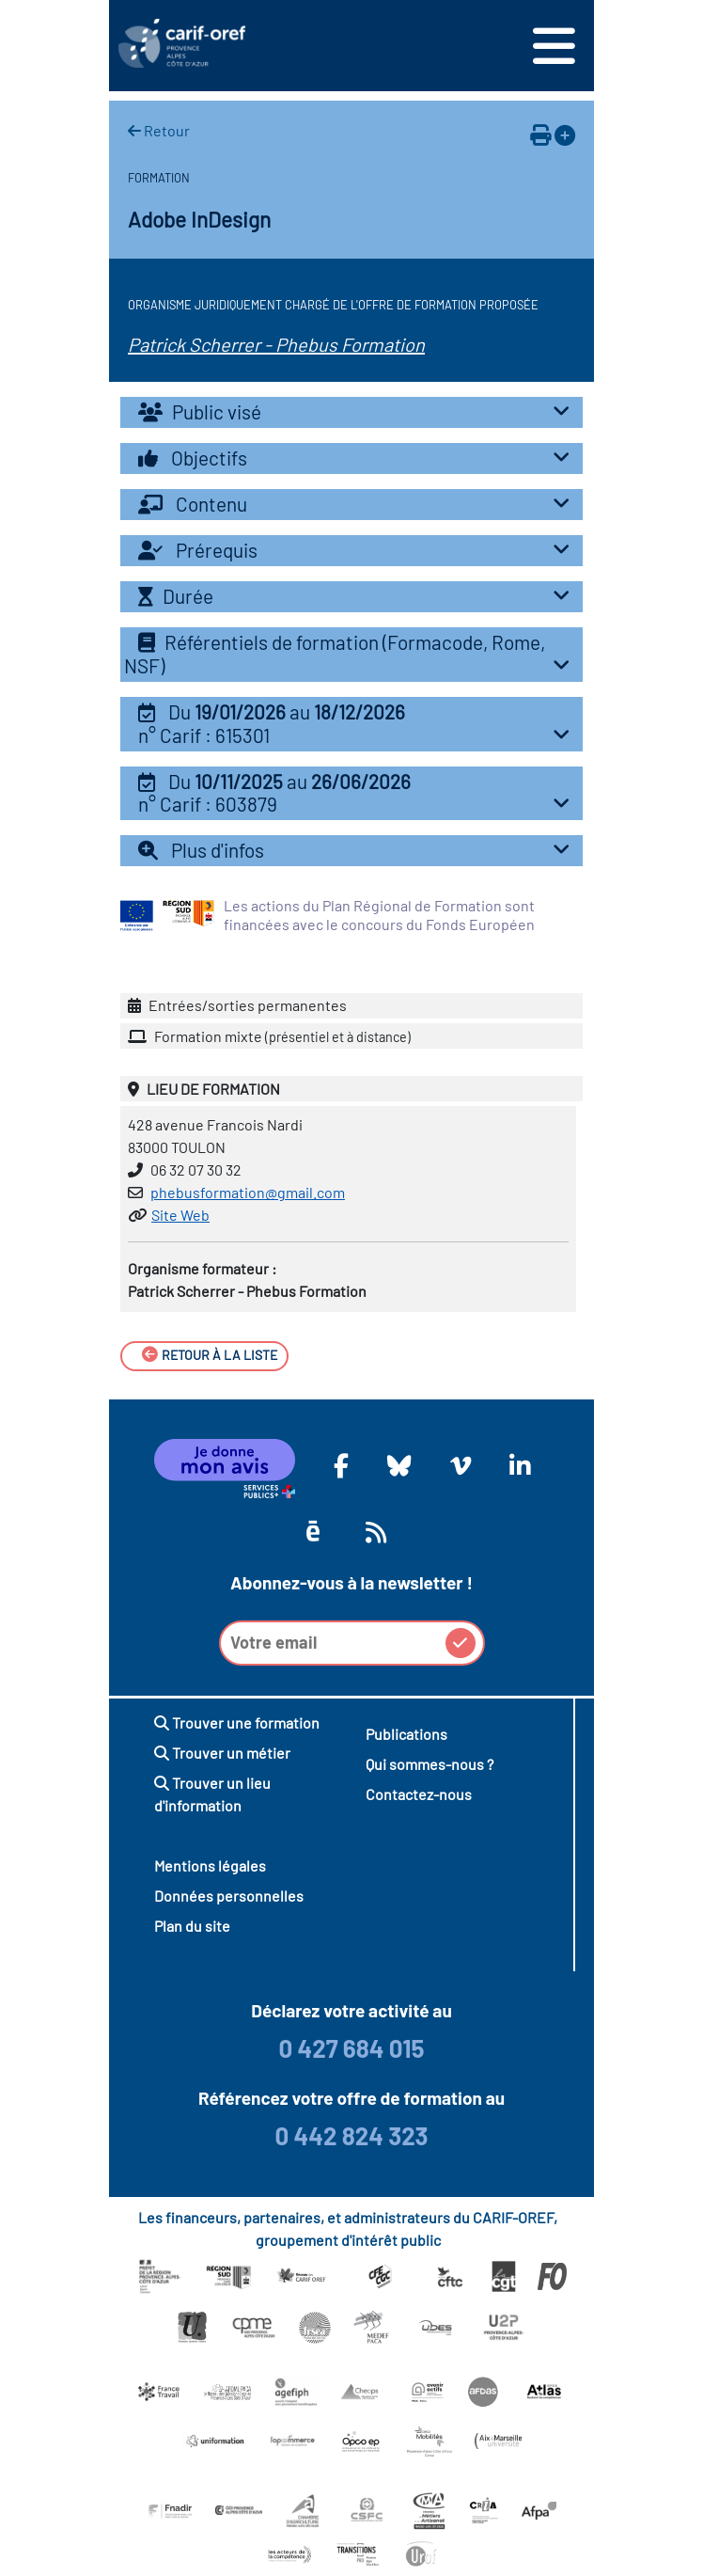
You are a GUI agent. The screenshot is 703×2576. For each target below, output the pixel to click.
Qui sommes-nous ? (429, 1764)
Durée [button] (358, 596)
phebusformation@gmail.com (247, 1192)
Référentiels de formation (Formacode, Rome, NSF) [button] (351, 653)
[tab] (351, 412)
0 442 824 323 (351, 2135)
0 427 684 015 (351, 2047)
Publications (406, 1734)
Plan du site (192, 1926)
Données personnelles (229, 1895)
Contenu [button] (358, 503)
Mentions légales (210, 1865)
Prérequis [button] (358, 549)
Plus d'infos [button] (358, 849)
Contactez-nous (419, 1794)
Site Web (180, 1215)
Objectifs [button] (358, 457)
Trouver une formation (237, 1722)
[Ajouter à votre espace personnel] (565, 134)
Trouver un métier (222, 1753)
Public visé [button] (358, 411)
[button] (351, 724)
